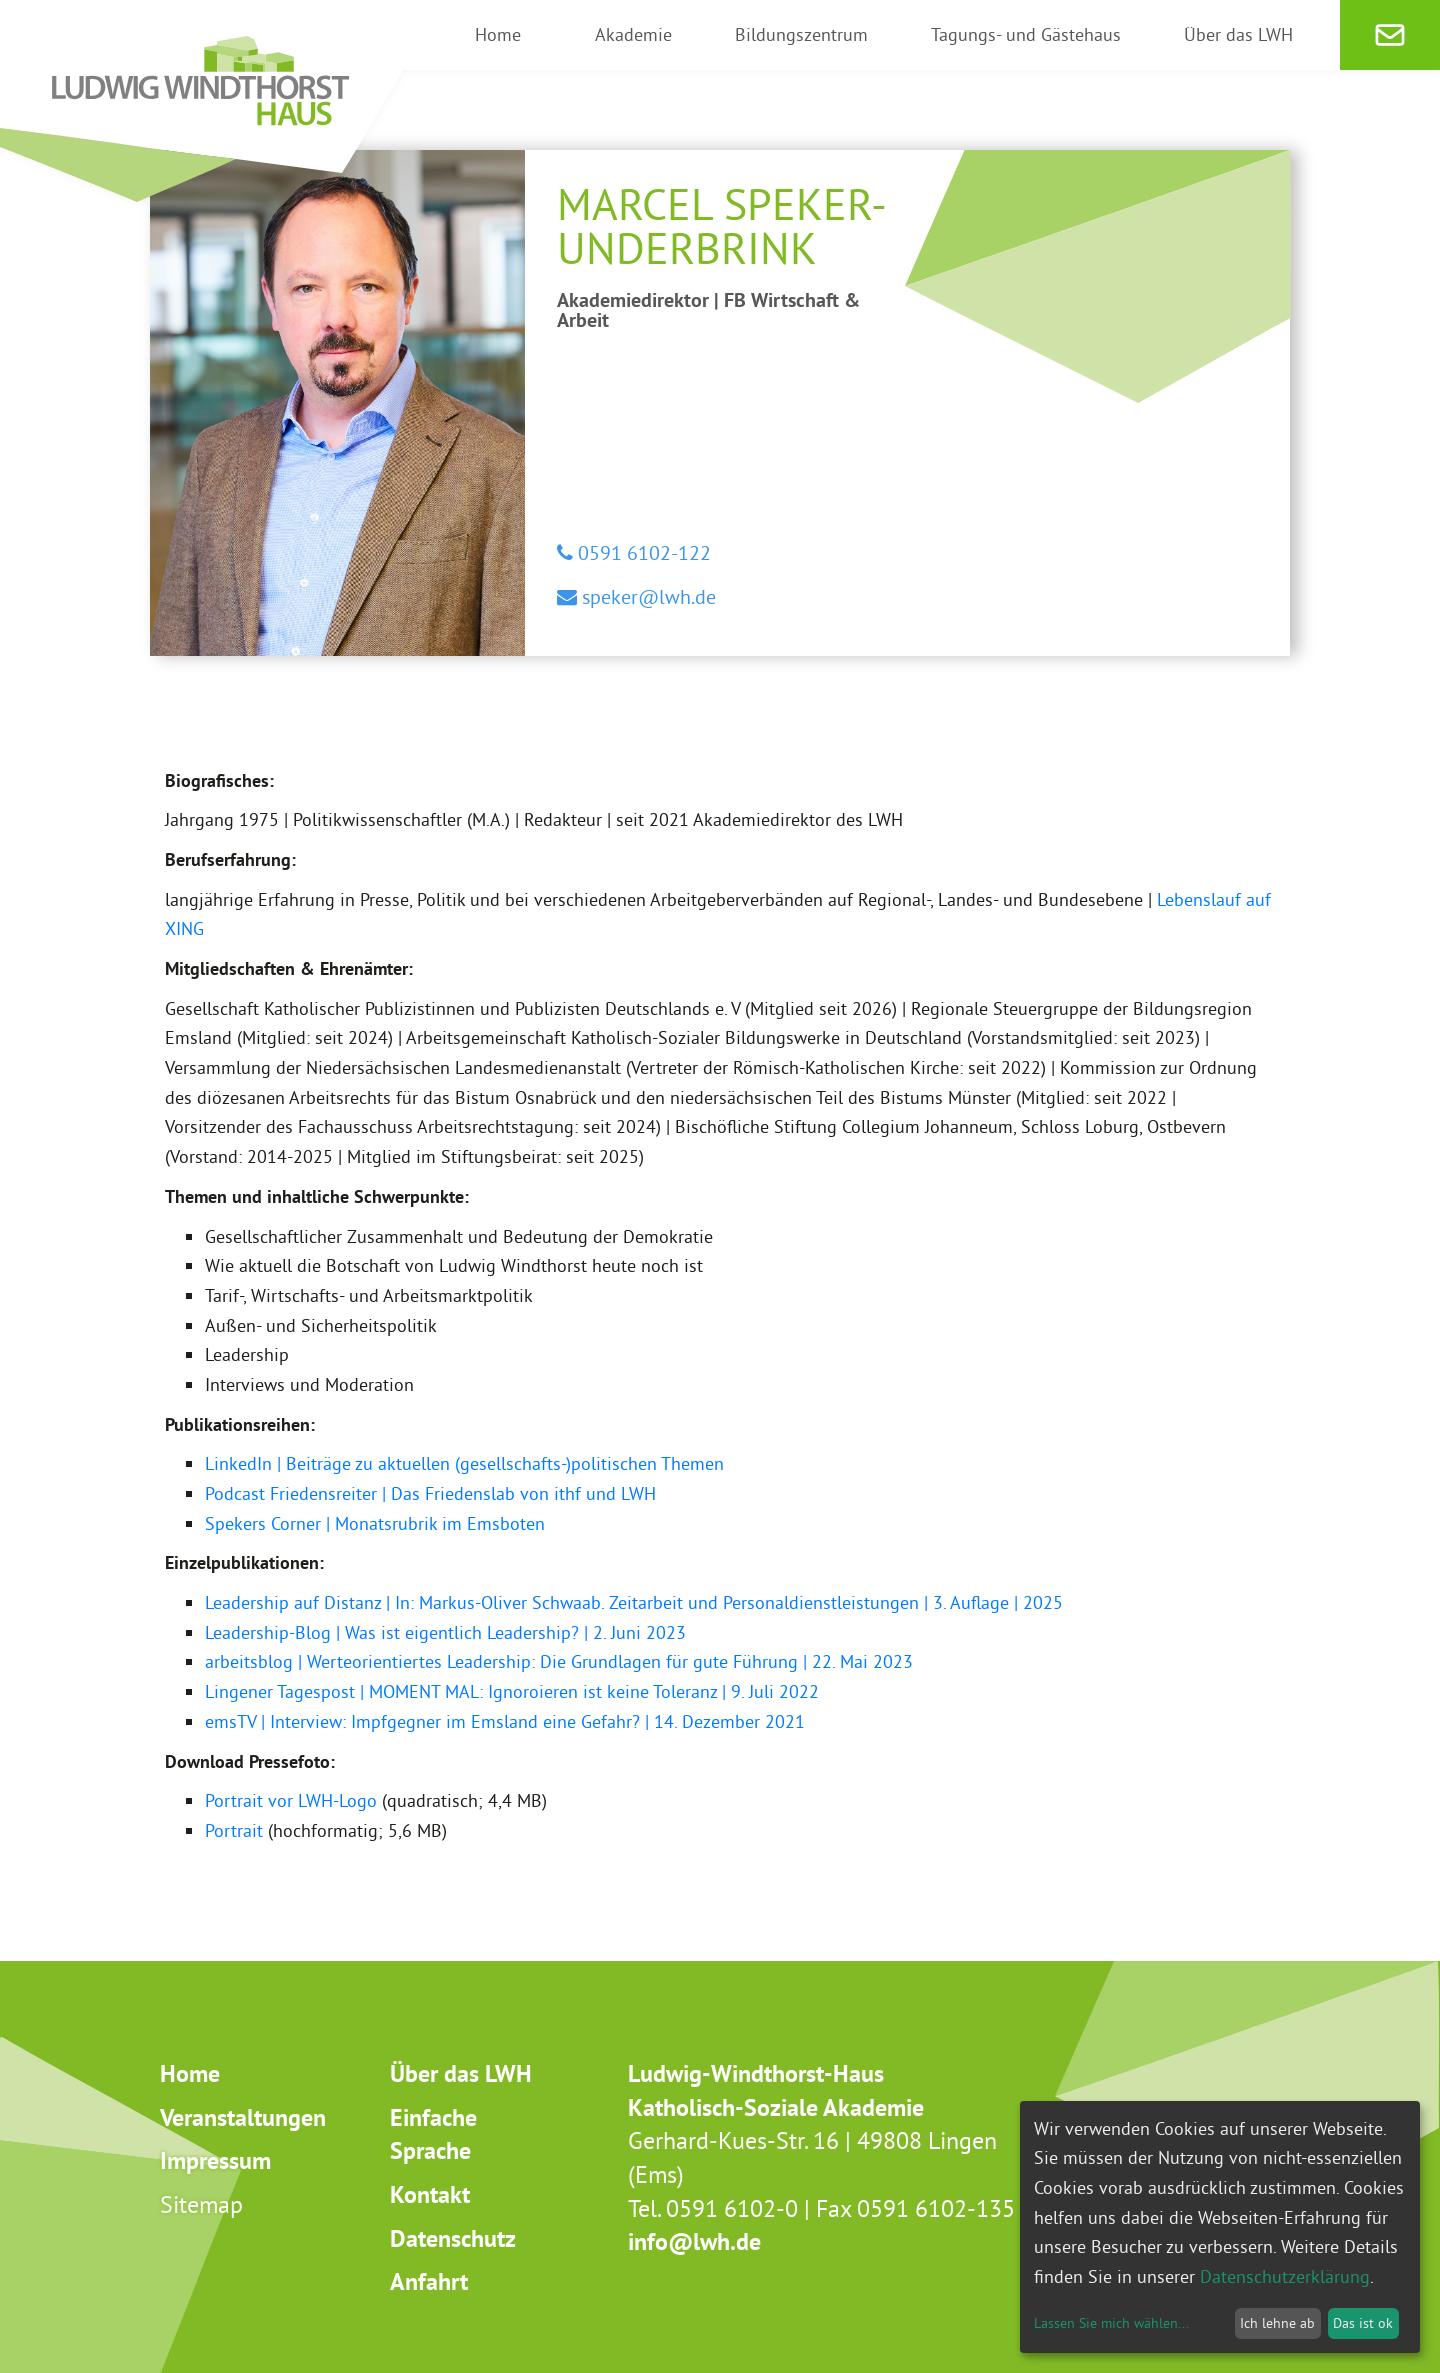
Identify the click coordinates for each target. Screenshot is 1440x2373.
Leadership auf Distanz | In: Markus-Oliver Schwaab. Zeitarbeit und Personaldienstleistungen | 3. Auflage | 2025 (634, 1602)
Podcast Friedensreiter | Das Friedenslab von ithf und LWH (430, 1493)
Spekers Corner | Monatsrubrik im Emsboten (375, 1523)
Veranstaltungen (243, 2117)
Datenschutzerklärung (1285, 2276)
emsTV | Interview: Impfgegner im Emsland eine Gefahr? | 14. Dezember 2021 (505, 1721)
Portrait (234, 1830)
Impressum (215, 2160)
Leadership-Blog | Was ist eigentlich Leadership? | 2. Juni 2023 (445, 1632)
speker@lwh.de (646, 596)
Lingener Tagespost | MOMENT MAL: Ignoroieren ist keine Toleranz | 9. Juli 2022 (512, 1691)
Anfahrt (429, 2281)
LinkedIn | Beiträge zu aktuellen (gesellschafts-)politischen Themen (464, 1463)
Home (190, 2073)
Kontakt (430, 2194)
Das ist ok (1363, 2323)
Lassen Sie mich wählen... (1111, 2323)
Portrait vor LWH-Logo (291, 1800)
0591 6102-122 (642, 552)
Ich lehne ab (1277, 2323)
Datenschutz (453, 2238)
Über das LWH (461, 2073)
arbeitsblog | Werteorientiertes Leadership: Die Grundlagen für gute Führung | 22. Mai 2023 (559, 1661)
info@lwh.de (694, 2241)
